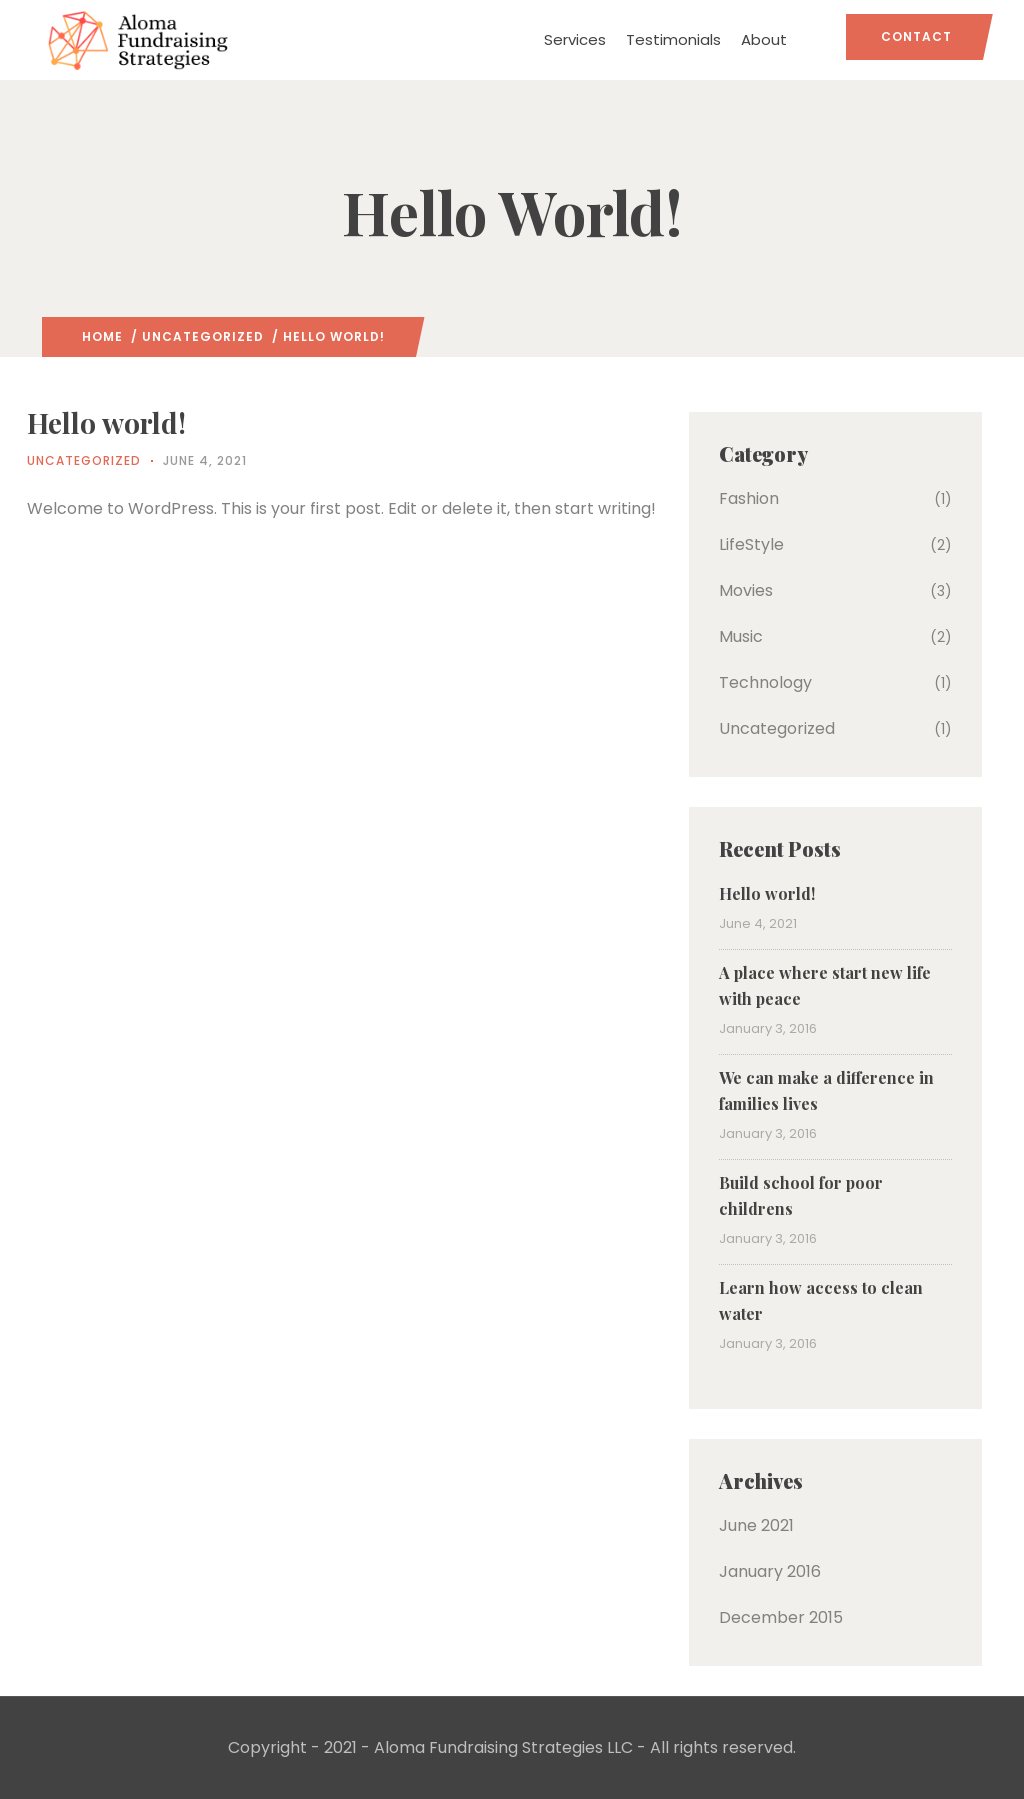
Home (102, 336)
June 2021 (756, 1525)
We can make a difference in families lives (826, 1090)
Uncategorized (203, 336)
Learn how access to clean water (821, 1300)
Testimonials (673, 39)
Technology (765, 682)
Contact (916, 36)
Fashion (749, 498)
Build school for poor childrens (801, 1195)
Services (575, 39)
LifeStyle (751, 544)
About (764, 39)
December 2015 (781, 1617)
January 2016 (770, 1571)
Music (741, 636)
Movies (746, 590)
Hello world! (767, 893)
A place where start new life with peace (825, 985)
